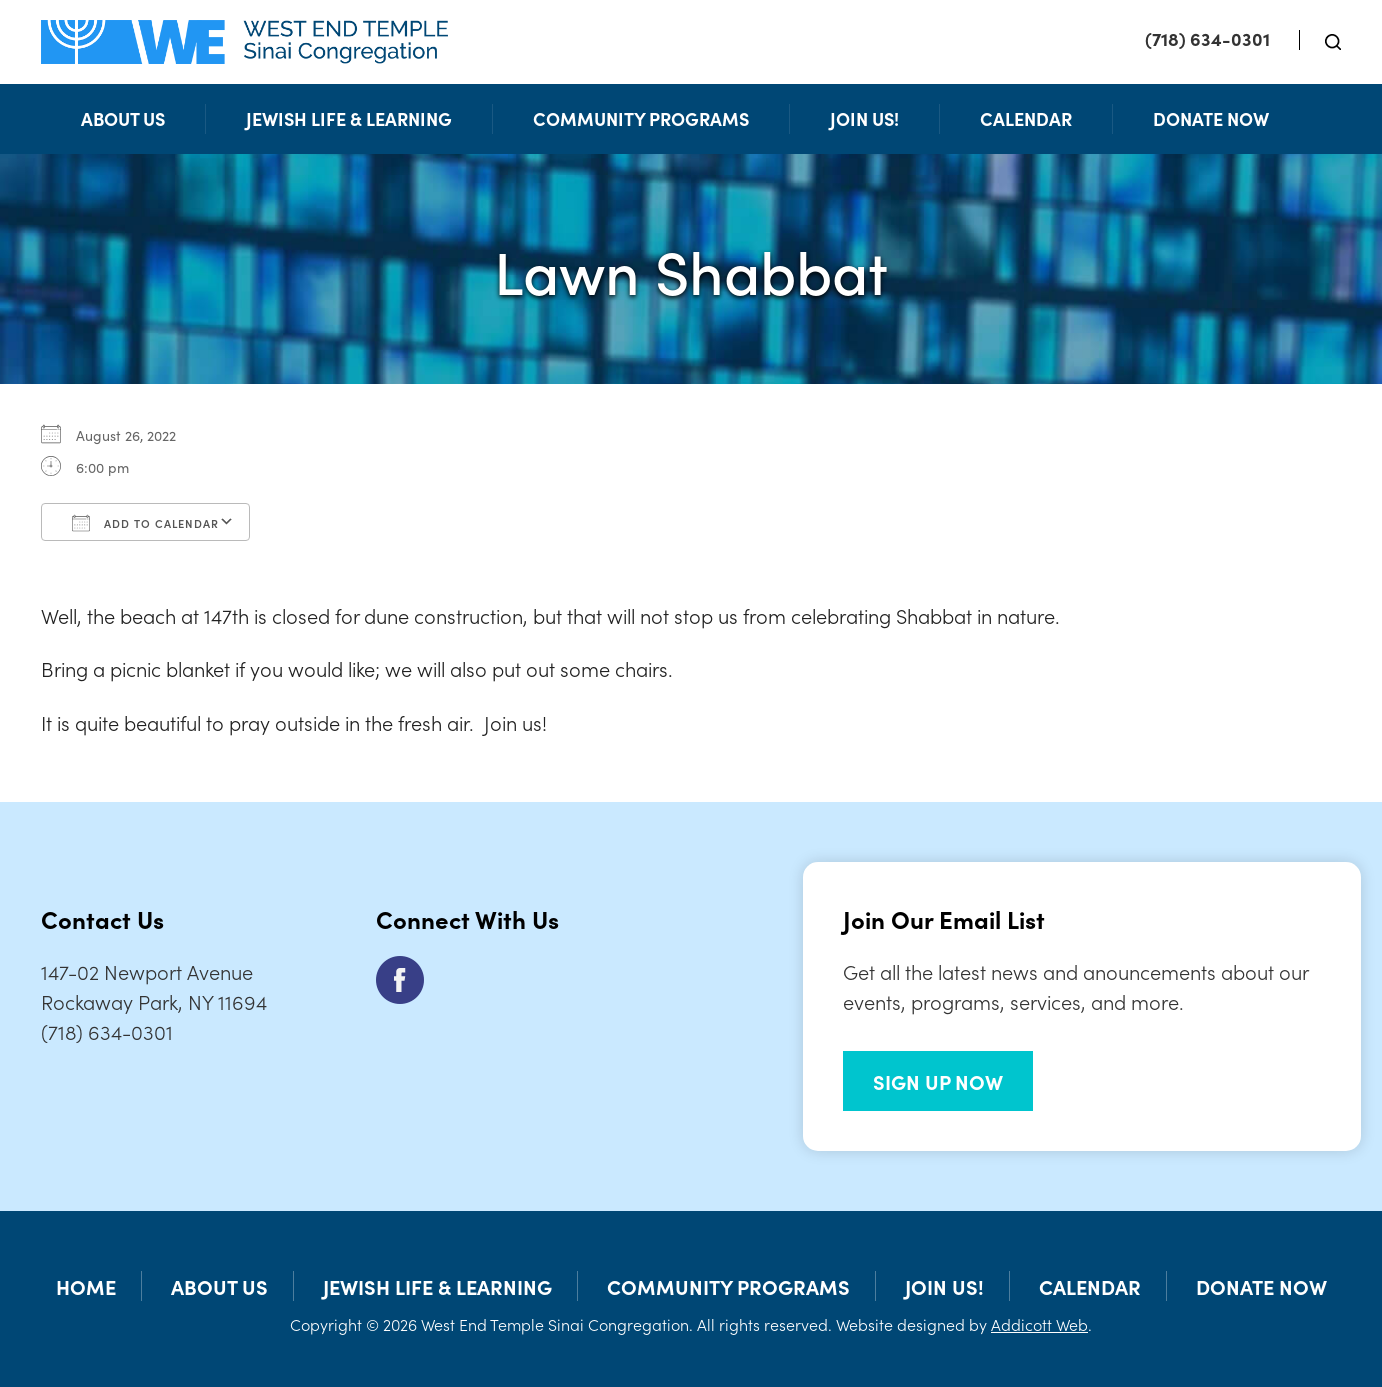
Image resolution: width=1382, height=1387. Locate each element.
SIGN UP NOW (938, 1081)
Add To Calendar (145, 523)
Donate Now (1211, 118)
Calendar (1026, 118)
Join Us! (864, 118)
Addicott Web (1039, 1324)
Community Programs (641, 118)
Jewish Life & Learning (349, 118)
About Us (123, 118)
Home (86, 1286)
